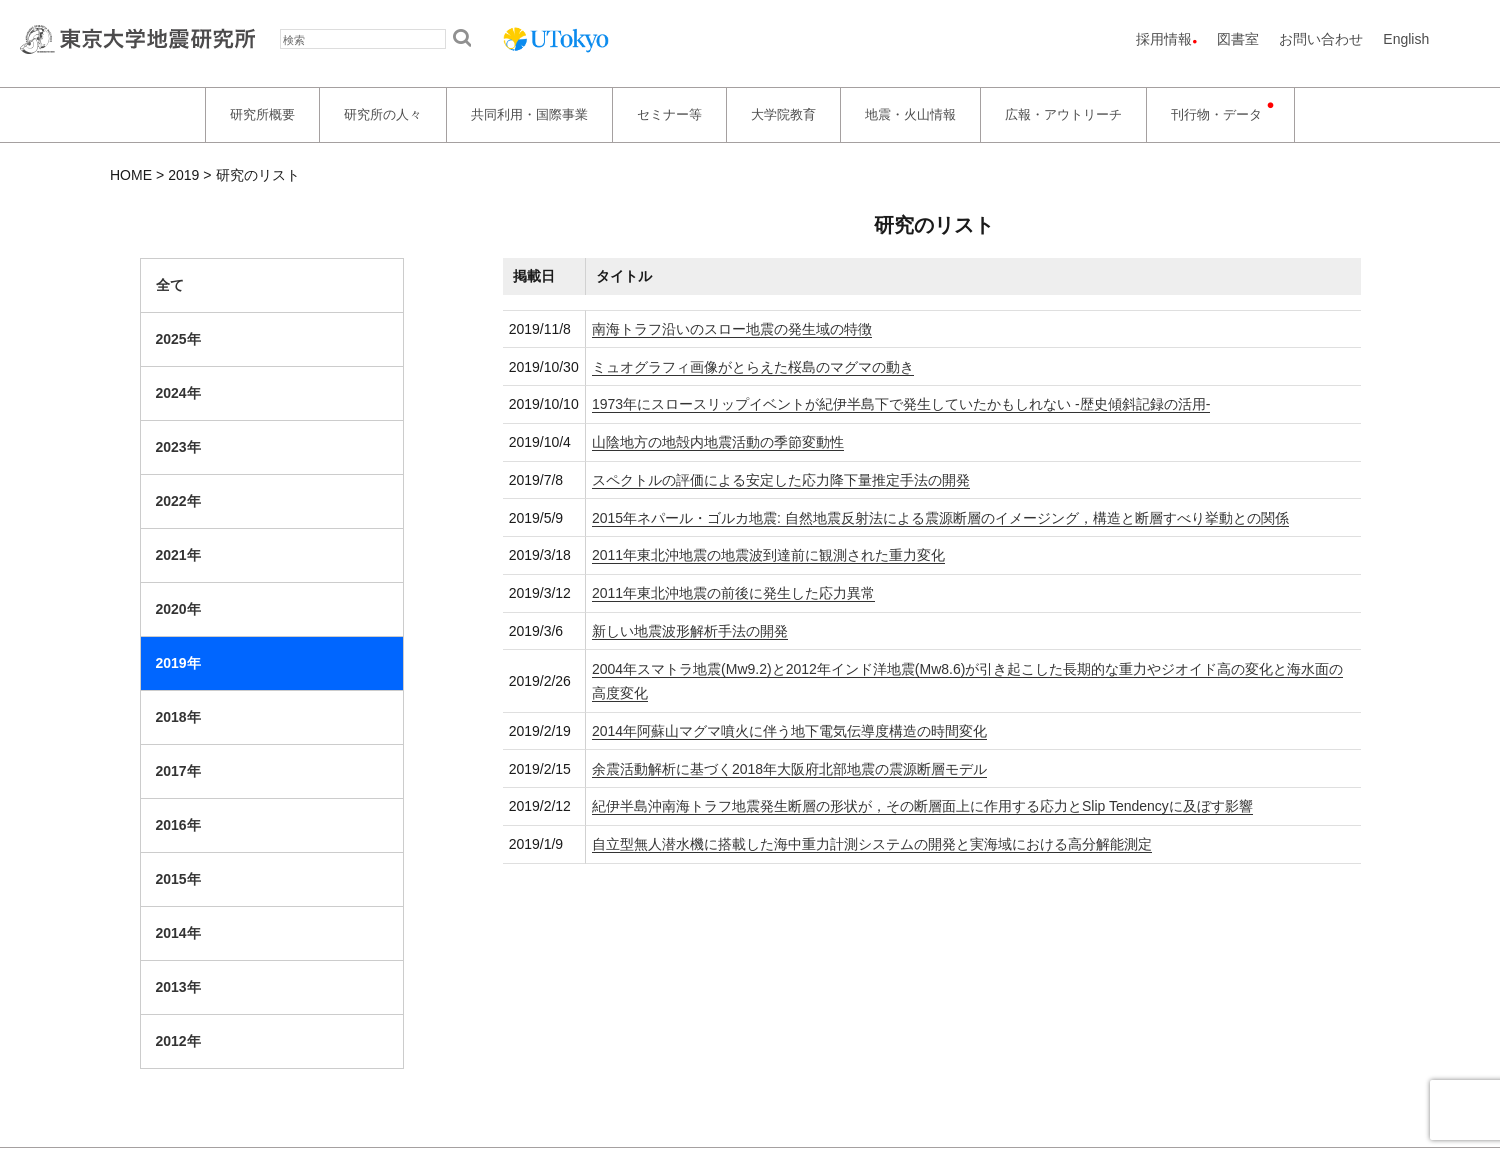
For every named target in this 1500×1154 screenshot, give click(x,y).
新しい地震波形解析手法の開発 (690, 631)
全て (170, 285)
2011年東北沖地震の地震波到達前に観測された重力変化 (768, 555)
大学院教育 (783, 114)
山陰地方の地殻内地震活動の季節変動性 (718, 442)
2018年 (178, 717)
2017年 (178, 771)
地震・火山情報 (910, 114)
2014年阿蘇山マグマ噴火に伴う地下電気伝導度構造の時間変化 (789, 731)
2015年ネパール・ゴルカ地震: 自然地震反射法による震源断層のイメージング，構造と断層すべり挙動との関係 (940, 518)
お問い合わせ (1321, 39)
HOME (131, 175)
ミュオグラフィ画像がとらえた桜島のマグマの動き (753, 367)
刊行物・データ (1216, 114)
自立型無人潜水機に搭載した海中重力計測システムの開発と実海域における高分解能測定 (872, 844)
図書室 (1238, 39)
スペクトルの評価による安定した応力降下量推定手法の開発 (781, 480)
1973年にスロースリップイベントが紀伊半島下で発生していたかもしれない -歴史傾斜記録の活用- (901, 404)
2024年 (178, 393)
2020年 (178, 609)
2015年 (178, 879)
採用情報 (1164, 39)
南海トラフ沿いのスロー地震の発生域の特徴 (732, 329)
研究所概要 (262, 114)
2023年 (178, 447)
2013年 (178, 987)
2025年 (178, 339)
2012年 (178, 1041)
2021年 (178, 555)
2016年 (178, 825)
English (1406, 39)
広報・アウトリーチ (1063, 114)
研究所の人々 (383, 114)
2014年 (178, 933)
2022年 (178, 501)
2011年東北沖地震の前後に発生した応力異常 (733, 593)
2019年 (178, 663)
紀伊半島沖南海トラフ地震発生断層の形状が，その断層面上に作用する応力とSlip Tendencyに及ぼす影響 (922, 806)
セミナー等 (669, 114)
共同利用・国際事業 (529, 114)
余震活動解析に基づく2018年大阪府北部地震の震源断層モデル (789, 769)
